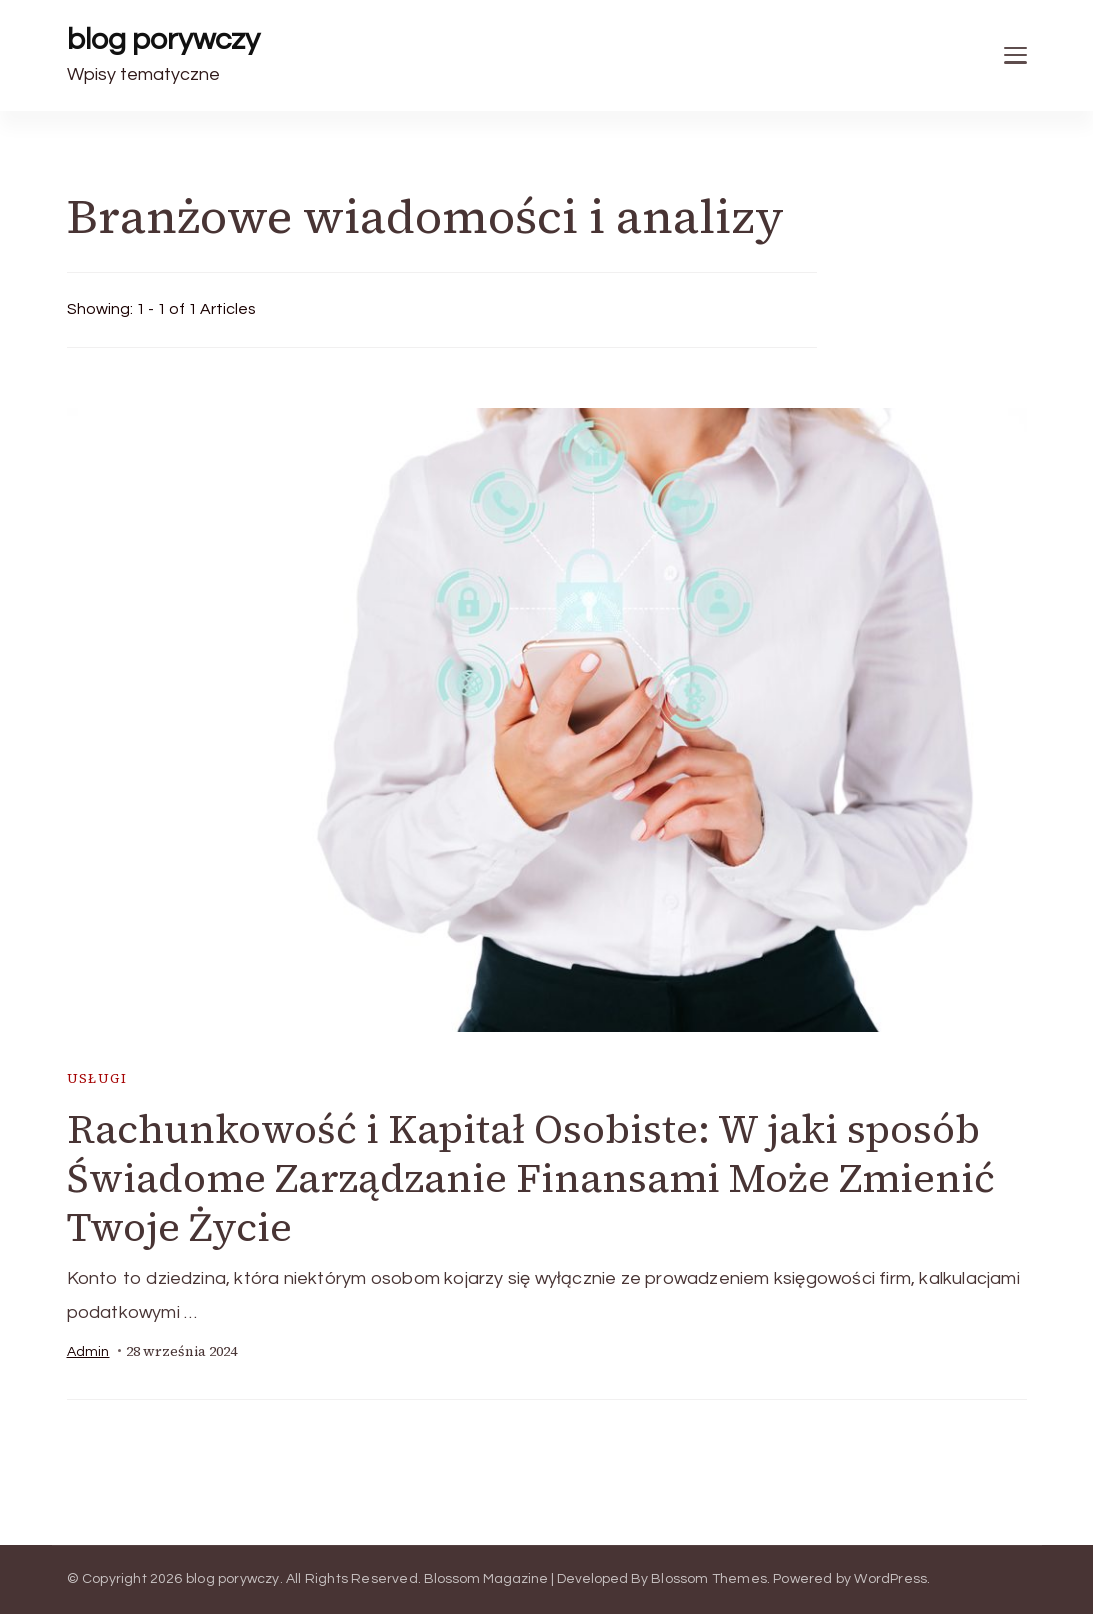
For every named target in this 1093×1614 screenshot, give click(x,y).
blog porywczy (163, 39)
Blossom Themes (709, 1579)
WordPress (890, 1579)
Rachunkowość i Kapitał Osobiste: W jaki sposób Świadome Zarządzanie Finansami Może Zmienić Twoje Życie (531, 1178)
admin (88, 1352)
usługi (97, 1078)
